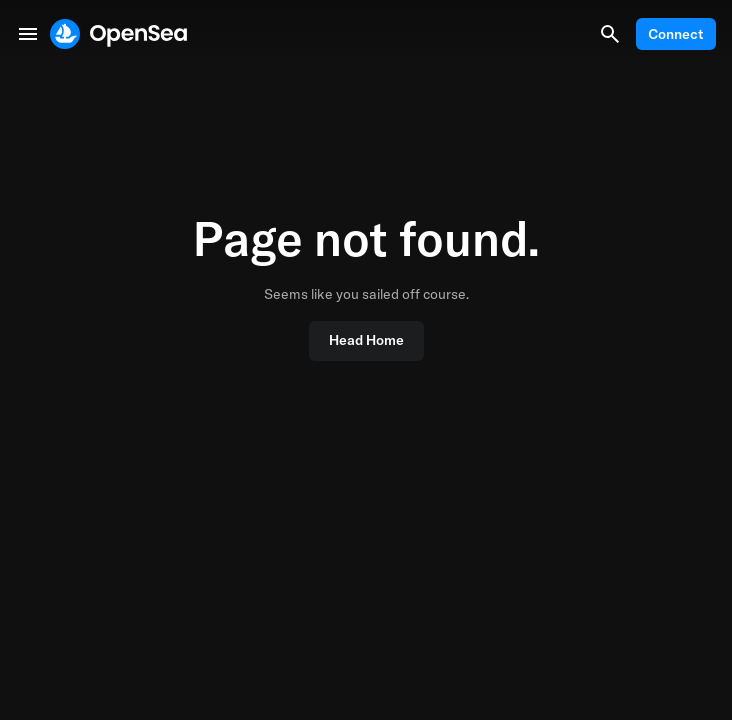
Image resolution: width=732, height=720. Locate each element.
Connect (676, 34)
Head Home (366, 340)
